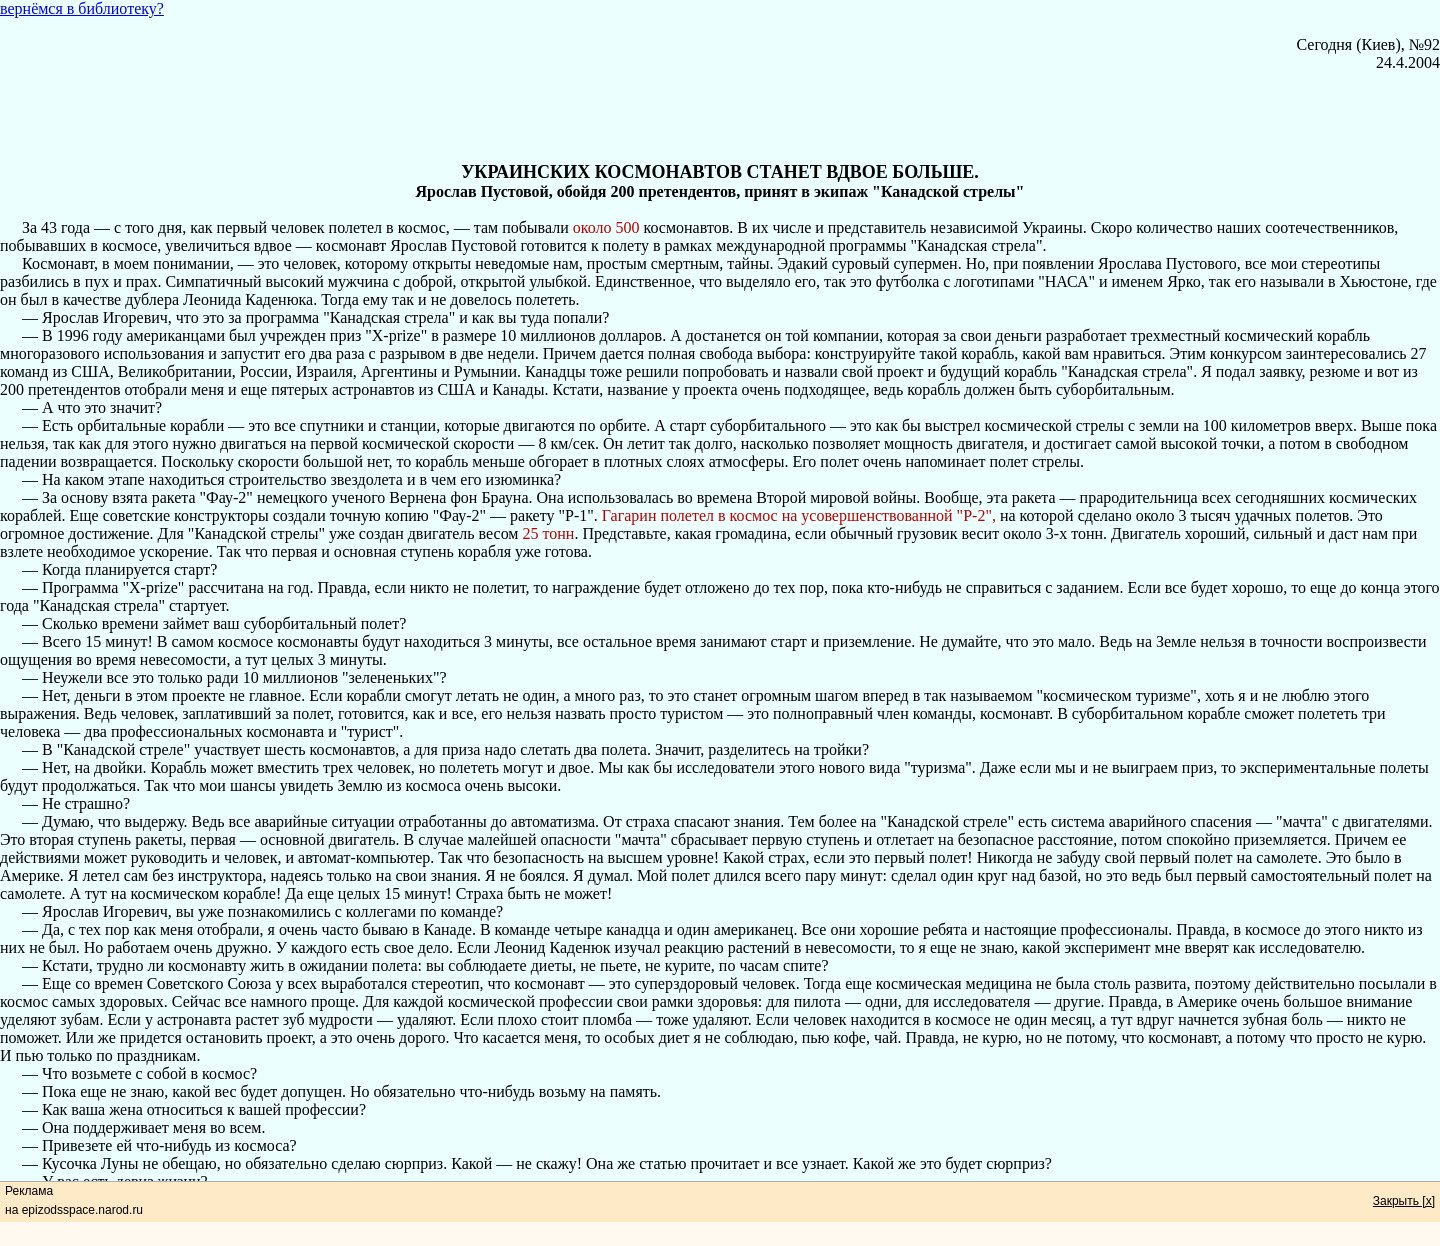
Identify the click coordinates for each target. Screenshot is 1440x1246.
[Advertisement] (720, 117)
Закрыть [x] (1404, 1201)
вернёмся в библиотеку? (82, 8)
